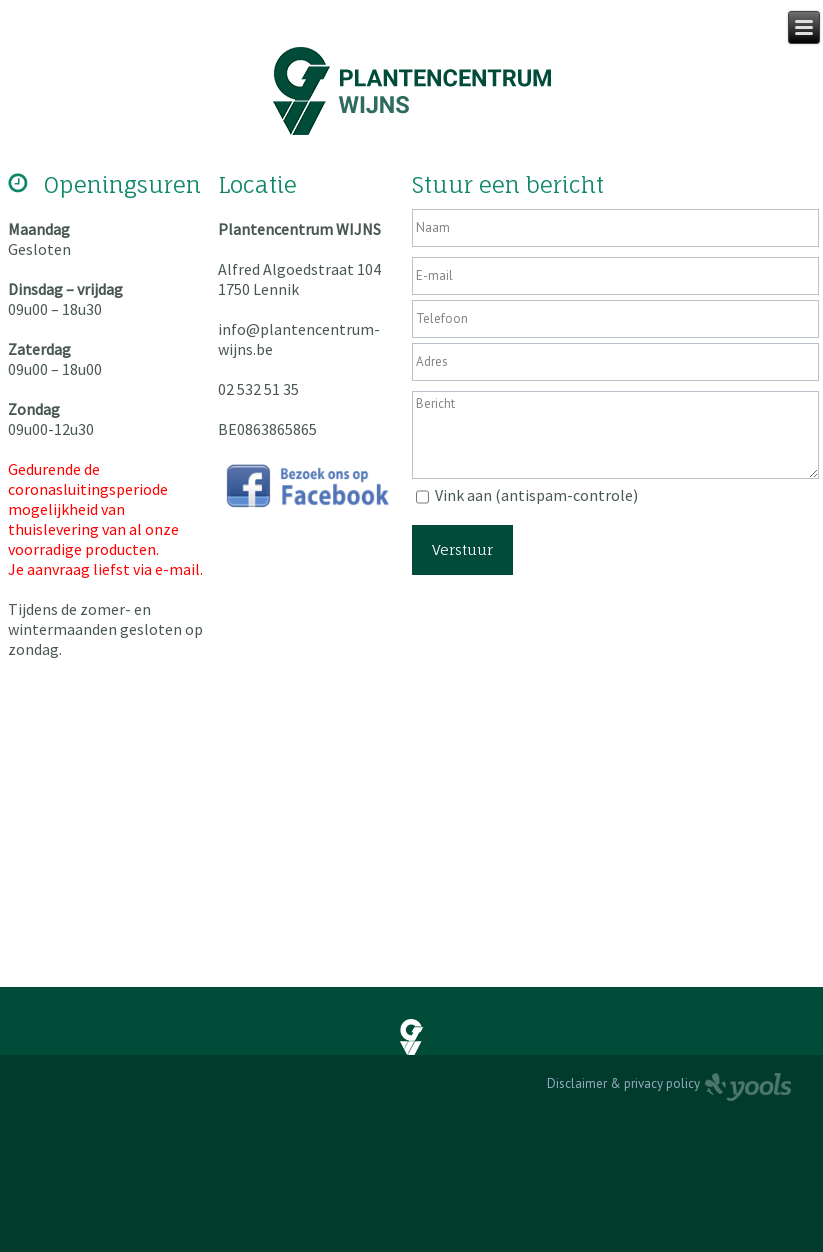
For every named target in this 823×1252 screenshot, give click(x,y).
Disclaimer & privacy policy (623, 1083)
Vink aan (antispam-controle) (536, 495)
